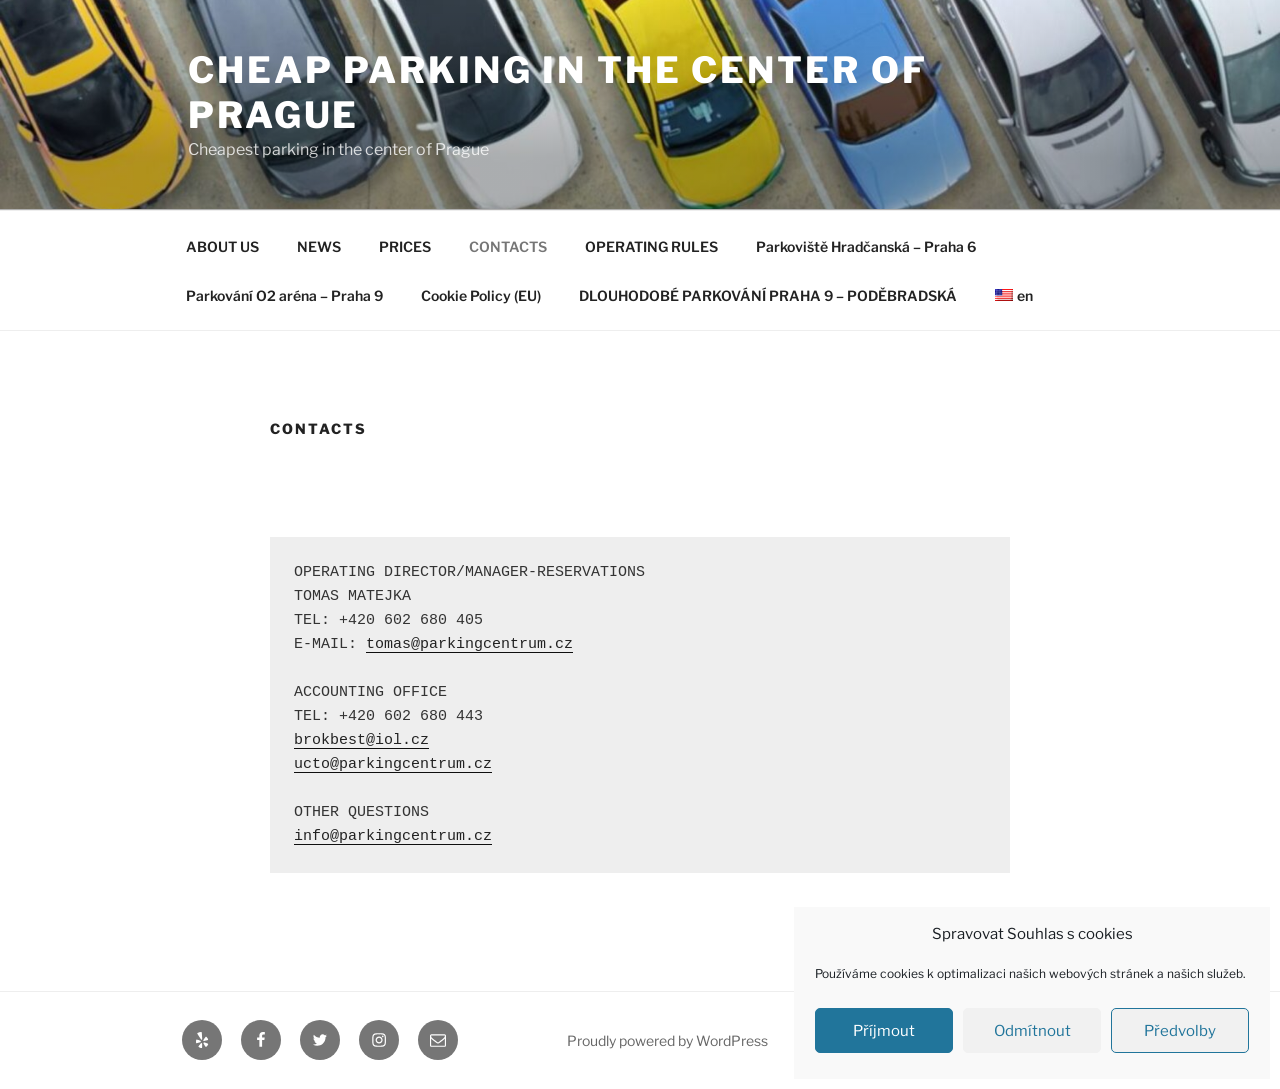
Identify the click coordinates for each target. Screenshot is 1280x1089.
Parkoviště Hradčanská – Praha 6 (866, 246)
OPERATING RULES (651, 246)
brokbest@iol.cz (361, 740)
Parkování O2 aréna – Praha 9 (284, 295)
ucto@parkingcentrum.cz (393, 764)
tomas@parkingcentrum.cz (469, 644)
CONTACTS (508, 246)
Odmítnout (1032, 1031)
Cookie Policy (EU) (481, 295)
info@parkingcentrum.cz (393, 836)
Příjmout (884, 1031)
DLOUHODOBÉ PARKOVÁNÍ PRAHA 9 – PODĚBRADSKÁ (768, 295)
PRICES (405, 246)
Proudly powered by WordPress (667, 1040)
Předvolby (1180, 1031)
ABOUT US (222, 246)
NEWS (319, 246)
